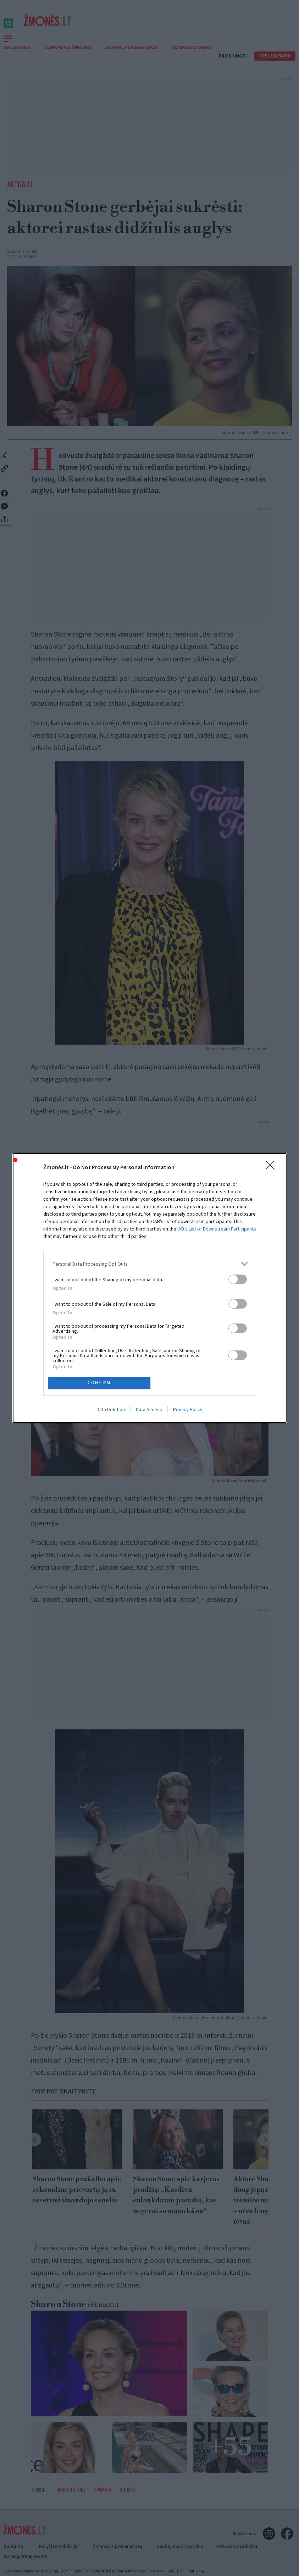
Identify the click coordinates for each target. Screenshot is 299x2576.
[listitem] (149, 1262)
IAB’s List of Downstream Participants (216, 1227)
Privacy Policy (188, 1411)
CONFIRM (100, 1383)
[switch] (237, 1278)
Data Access (149, 1411)
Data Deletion (110, 1411)
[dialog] (149, 1288)
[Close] (272, 1166)
